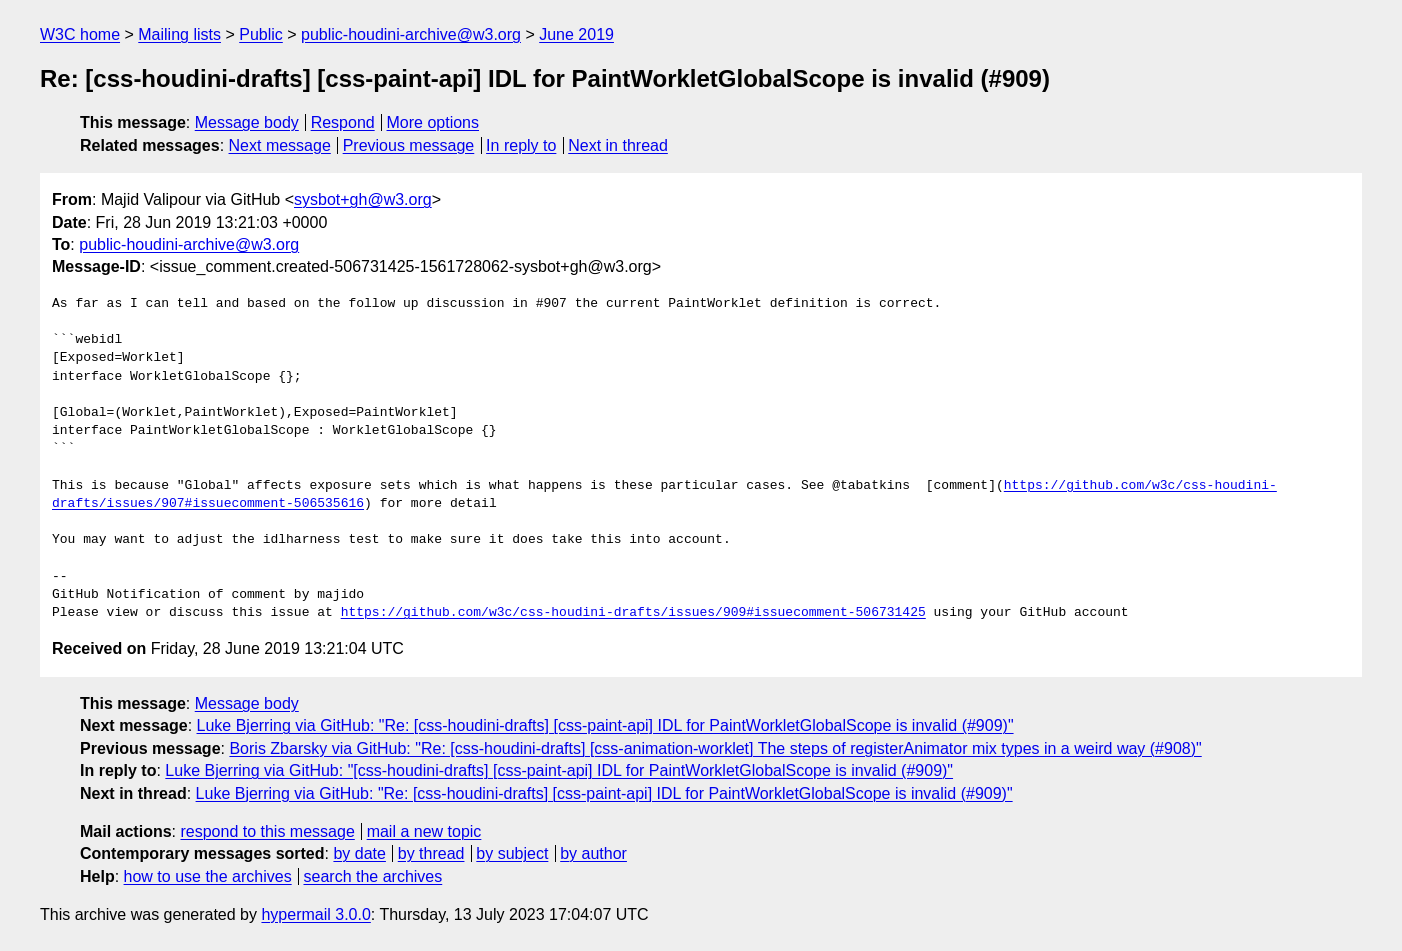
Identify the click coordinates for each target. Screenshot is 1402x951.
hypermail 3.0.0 (315, 914)
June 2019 (576, 34)
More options (433, 122)
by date (359, 853)
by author (593, 853)
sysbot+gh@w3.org (363, 199)
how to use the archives (208, 876)
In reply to (521, 145)
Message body (247, 122)
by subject (512, 853)
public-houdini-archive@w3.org (411, 34)
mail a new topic (424, 831)
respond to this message (267, 831)
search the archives (373, 876)
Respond (343, 122)
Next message (280, 145)
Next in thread (618, 145)
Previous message (409, 145)
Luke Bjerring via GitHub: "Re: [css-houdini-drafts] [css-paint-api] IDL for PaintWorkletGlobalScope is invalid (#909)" (605, 725)
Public (261, 34)
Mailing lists (179, 34)
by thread (431, 853)
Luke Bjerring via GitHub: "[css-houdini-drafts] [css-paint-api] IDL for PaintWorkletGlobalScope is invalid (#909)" (559, 770)
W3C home (80, 34)
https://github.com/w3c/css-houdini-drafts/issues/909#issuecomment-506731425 (633, 613)
